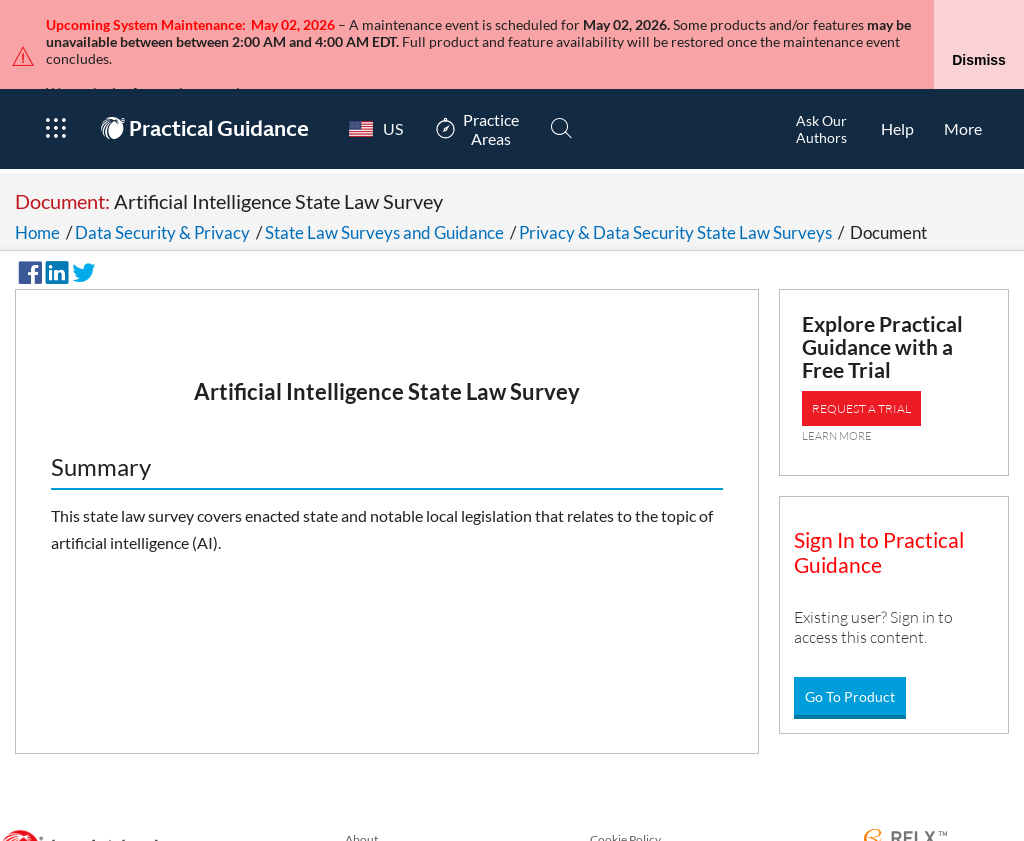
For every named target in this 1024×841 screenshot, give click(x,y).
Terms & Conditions (641, 824)
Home (37, 194)
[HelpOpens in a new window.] (897, 91)
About (361, 801)
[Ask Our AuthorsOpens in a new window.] (821, 91)
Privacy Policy (381, 824)
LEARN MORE (837, 398)
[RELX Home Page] (905, 801)
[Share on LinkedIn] (54, 232)
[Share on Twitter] (81, 232)
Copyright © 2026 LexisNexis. (941, 833)
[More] (963, 91)
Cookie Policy (625, 801)
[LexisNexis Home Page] (86, 812)
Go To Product (850, 658)
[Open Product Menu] (55, 91)
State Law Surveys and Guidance (384, 194)
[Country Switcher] (371, 91)
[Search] (561, 91)
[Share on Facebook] (27, 232)
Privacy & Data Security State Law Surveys (675, 194)
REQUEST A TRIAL (861, 370)
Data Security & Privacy (162, 194)
